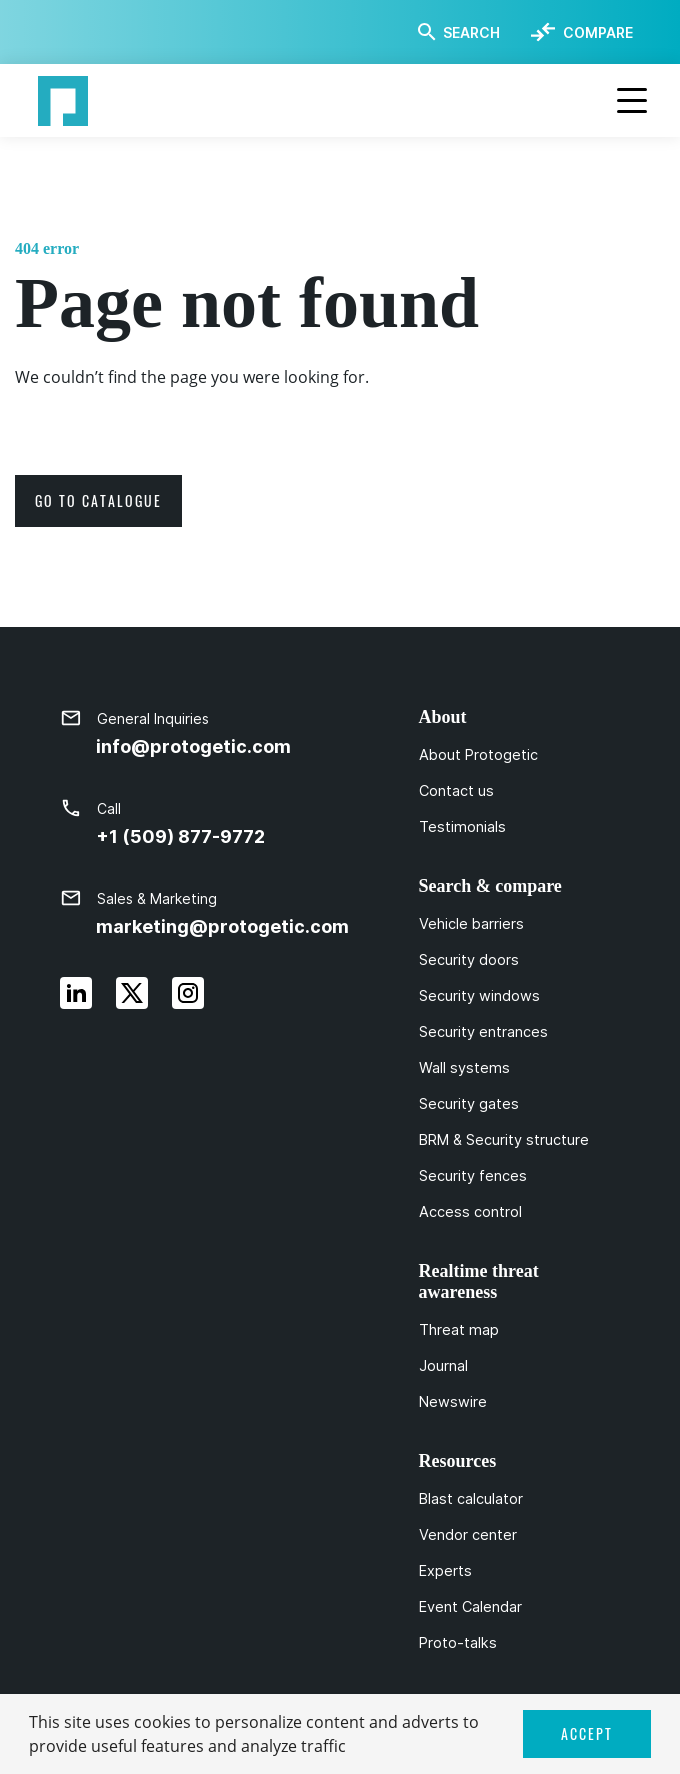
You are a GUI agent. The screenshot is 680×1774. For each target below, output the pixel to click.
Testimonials (462, 827)
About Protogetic (478, 755)
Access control (470, 1212)
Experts (445, 1571)
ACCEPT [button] (587, 1733)
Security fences (473, 1176)
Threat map (459, 1330)
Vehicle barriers (471, 924)
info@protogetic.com (193, 746)
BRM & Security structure (504, 1140)
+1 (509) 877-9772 (180, 836)
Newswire (453, 1402)
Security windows (479, 996)
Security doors (469, 960)
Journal (443, 1366)
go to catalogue (98, 500)
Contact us (456, 791)
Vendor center (468, 1535)
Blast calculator (471, 1499)
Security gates (469, 1104)
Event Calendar (470, 1607)
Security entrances (483, 1032)
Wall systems (464, 1068)
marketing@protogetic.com (222, 926)
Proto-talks (458, 1643)
